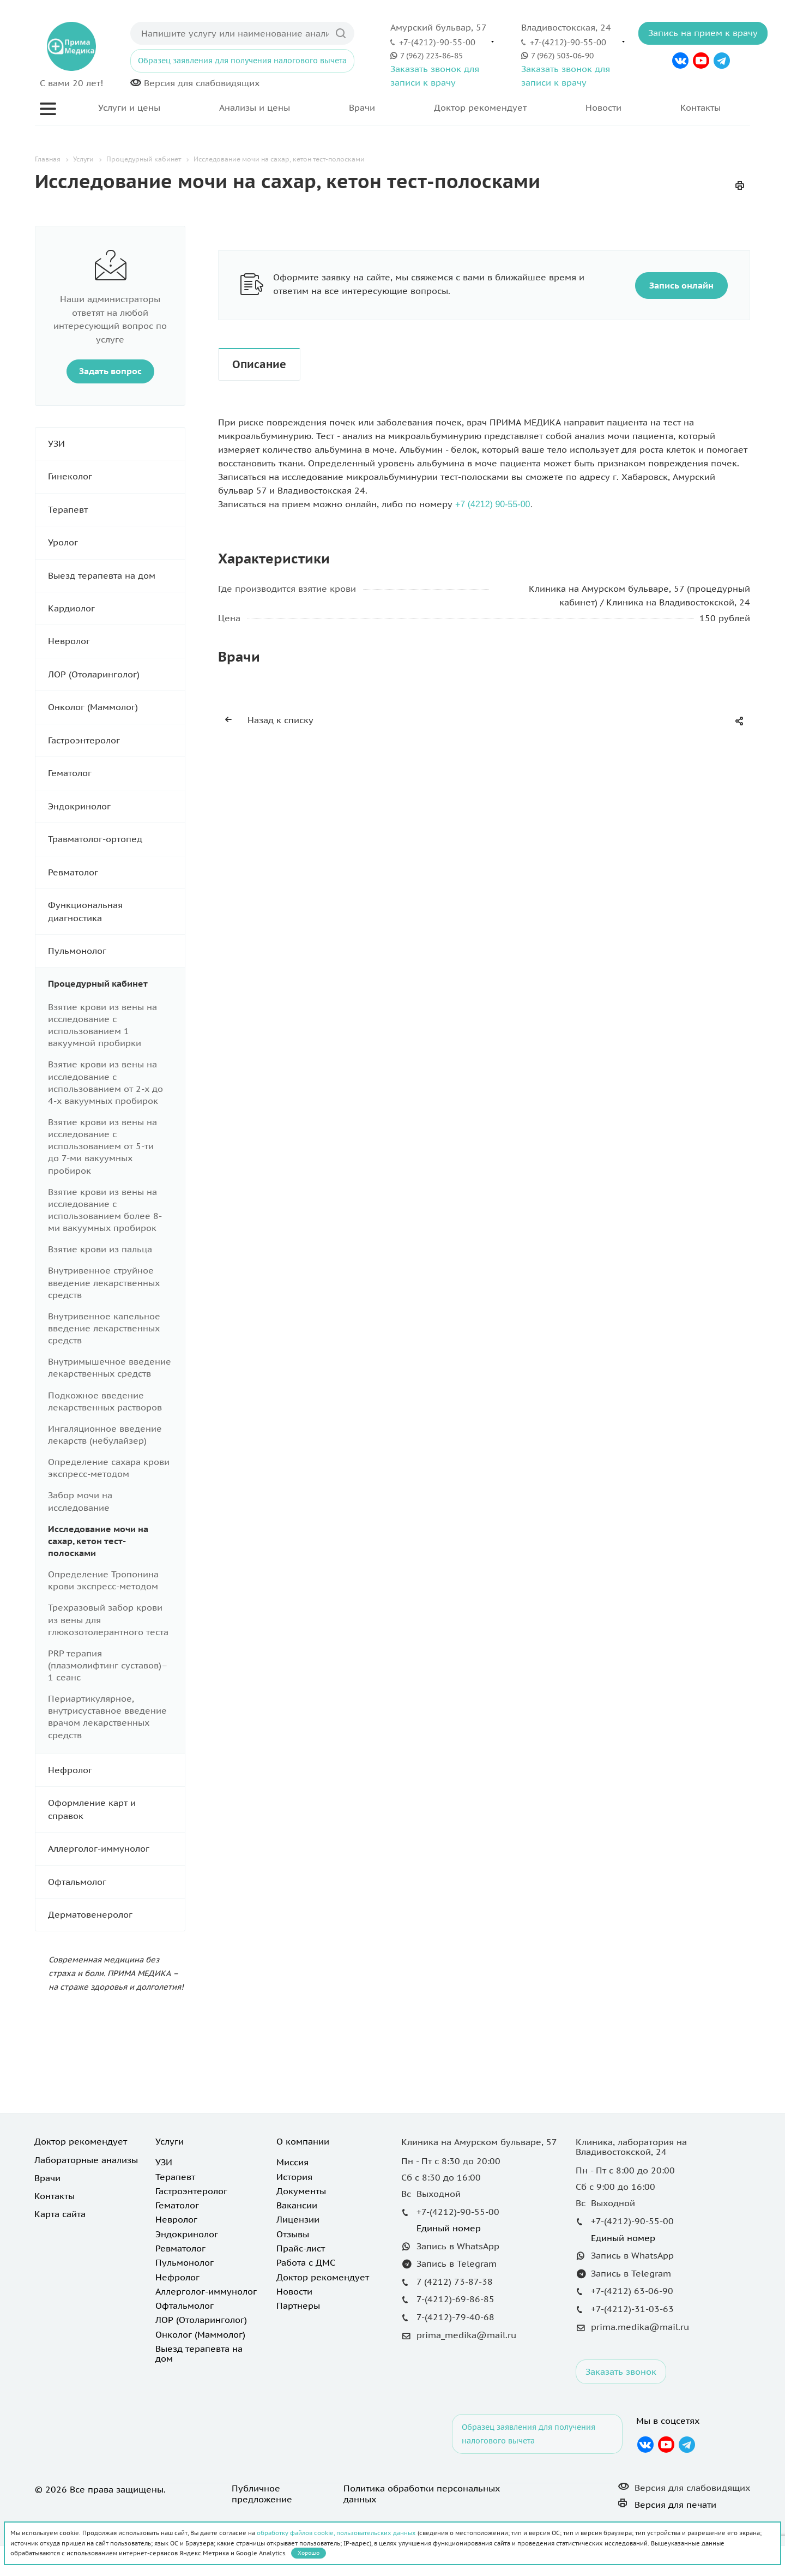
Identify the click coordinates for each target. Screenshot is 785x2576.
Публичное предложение (262, 2494)
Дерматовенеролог (116, 1915)
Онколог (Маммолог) (116, 707)
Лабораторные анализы (86, 2159)
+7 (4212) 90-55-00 (492, 504)
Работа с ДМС (305, 2262)
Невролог (116, 641)
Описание (259, 364)
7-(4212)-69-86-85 (455, 2298)
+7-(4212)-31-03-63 (632, 2308)
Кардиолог (116, 608)
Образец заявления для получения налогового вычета (242, 60)
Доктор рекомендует (480, 107)
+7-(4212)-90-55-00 (437, 42)
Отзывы (292, 2234)
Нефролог (116, 1770)
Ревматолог (116, 872)
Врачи (362, 107)
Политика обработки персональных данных (421, 2494)
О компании (302, 2141)
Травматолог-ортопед (116, 839)
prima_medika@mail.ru (466, 2334)
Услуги (169, 2141)
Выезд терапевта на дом (116, 576)
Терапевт (116, 510)
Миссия (292, 2162)
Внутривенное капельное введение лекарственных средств (104, 1328)
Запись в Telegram (456, 2263)
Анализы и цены (254, 107)
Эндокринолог (116, 806)
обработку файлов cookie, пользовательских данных (336, 2533)
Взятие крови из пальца (100, 1249)
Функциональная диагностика (116, 911)
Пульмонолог (116, 951)
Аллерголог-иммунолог (116, 1849)
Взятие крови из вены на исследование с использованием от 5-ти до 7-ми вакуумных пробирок (102, 1146)
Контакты (700, 107)
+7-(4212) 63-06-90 (632, 2290)
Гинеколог (116, 476)
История (294, 2176)
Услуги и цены (129, 107)
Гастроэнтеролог (116, 740)
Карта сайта (60, 2213)
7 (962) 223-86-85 (431, 55)
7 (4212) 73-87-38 (454, 2281)
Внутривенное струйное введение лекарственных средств (104, 1282)
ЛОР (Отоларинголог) (116, 674)
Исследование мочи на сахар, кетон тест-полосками (98, 1540)
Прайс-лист (300, 2248)
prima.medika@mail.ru (640, 2326)
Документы (301, 2190)
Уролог (116, 542)
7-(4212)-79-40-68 (455, 2316)
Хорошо (308, 2552)
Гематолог (116, 773)
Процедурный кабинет (116, 984)
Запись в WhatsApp (457, 2246)
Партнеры (298, 2305)
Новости (603, 107)
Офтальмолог (116, 1882)
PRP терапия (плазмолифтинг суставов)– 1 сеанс (107, 1665)
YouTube (701, 60)
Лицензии (297, 2219)
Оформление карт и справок (116, 1809)
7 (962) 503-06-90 (562, 55)
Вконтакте (680, 60)
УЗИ (116, 444)
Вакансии (296, 2205)
